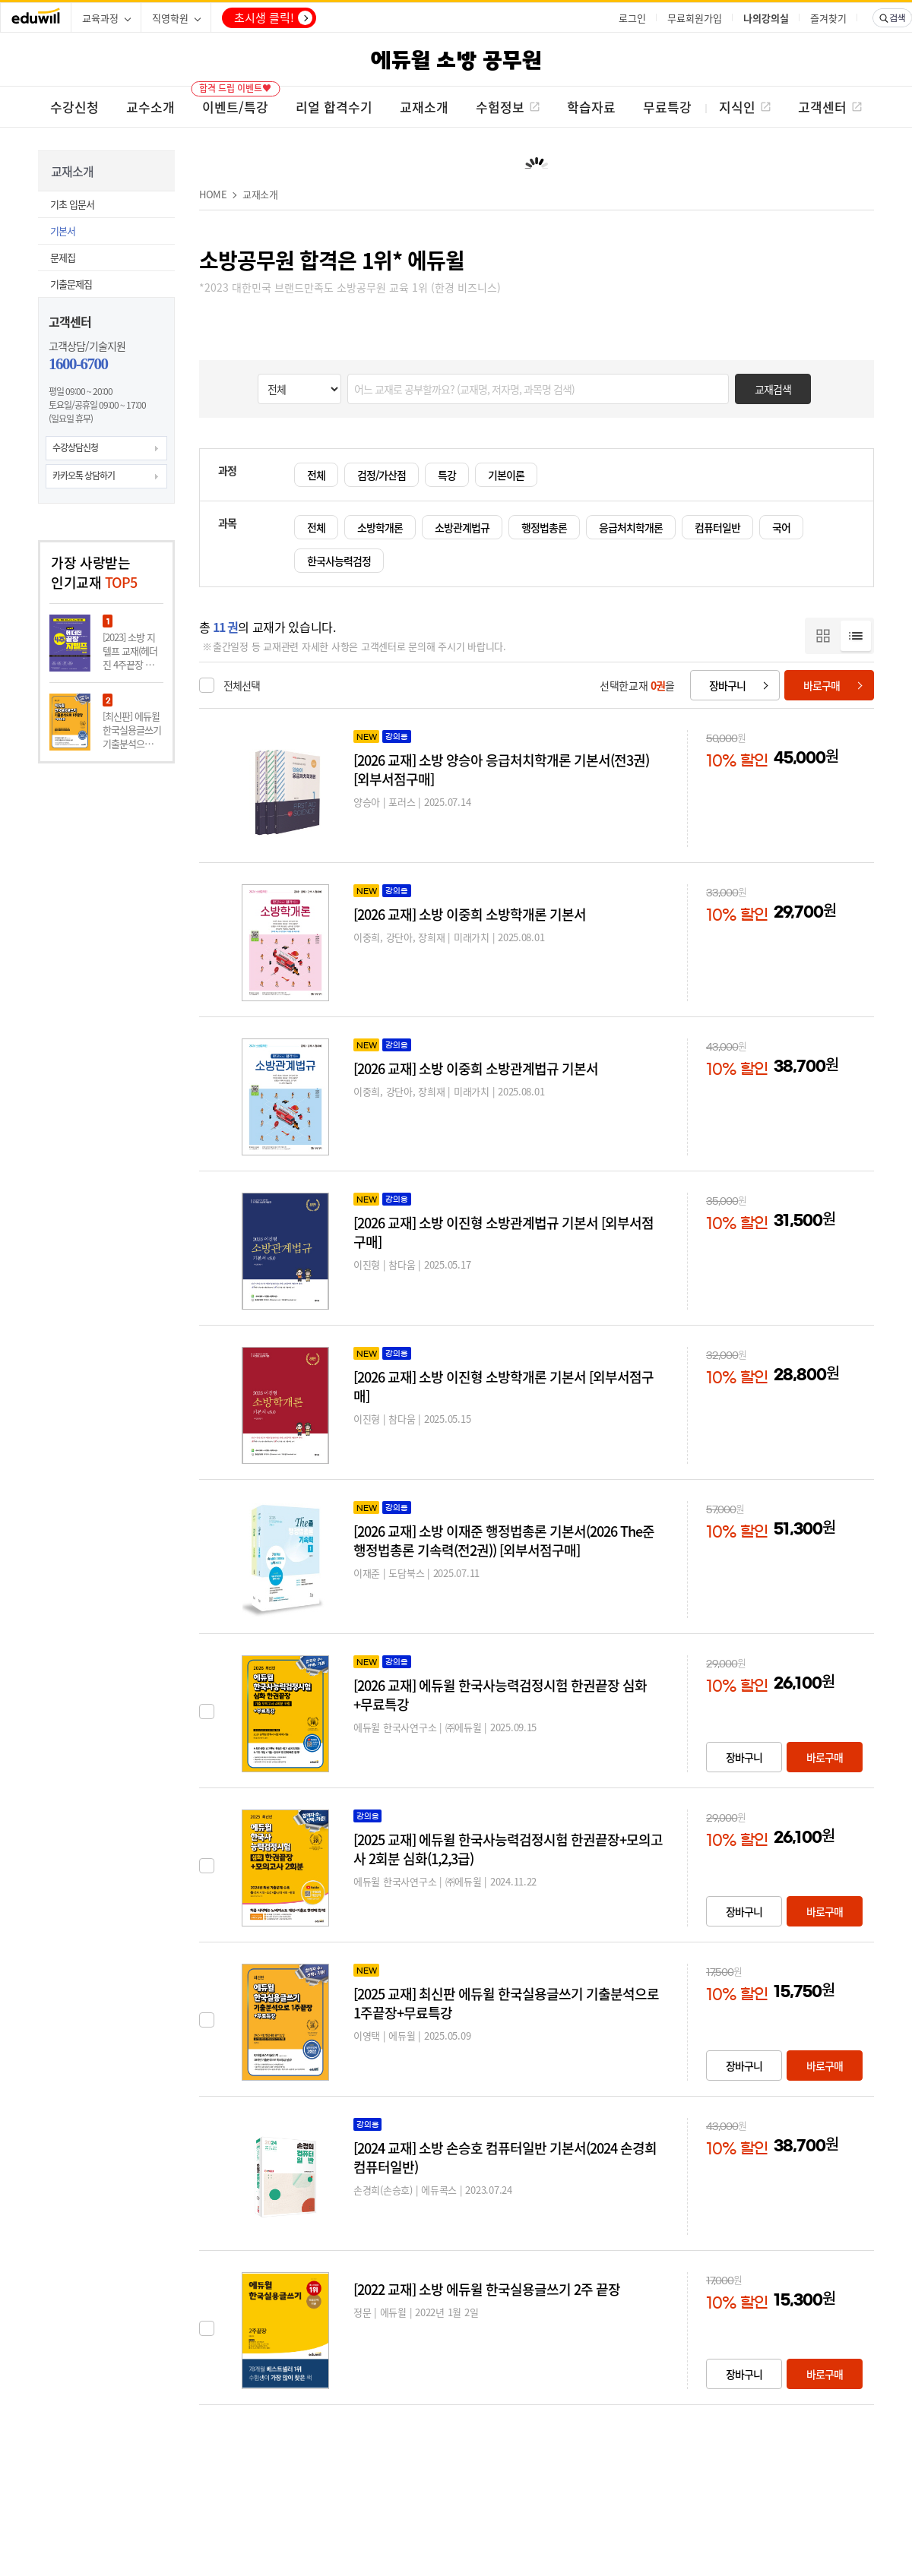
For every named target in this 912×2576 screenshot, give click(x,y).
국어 (781, 527)
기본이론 (506, 474)
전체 (316, 474)
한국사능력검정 (339, 560)
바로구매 (821, 685)
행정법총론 (544, 527)
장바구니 (727, 685)
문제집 (62, 257)
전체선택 (241, 685)
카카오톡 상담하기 (83, 475)
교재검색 (773, 389)
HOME (213, 194)
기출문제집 (71, 284)
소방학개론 (380, 527)
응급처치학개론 (631, 527)
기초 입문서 (72, 204)
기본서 (62, 230)
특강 (447, 474)
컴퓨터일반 (717, 527)
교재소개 (260, 194)
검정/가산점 (381, 474)
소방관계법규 (462, 527)
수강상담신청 (75, 447)
